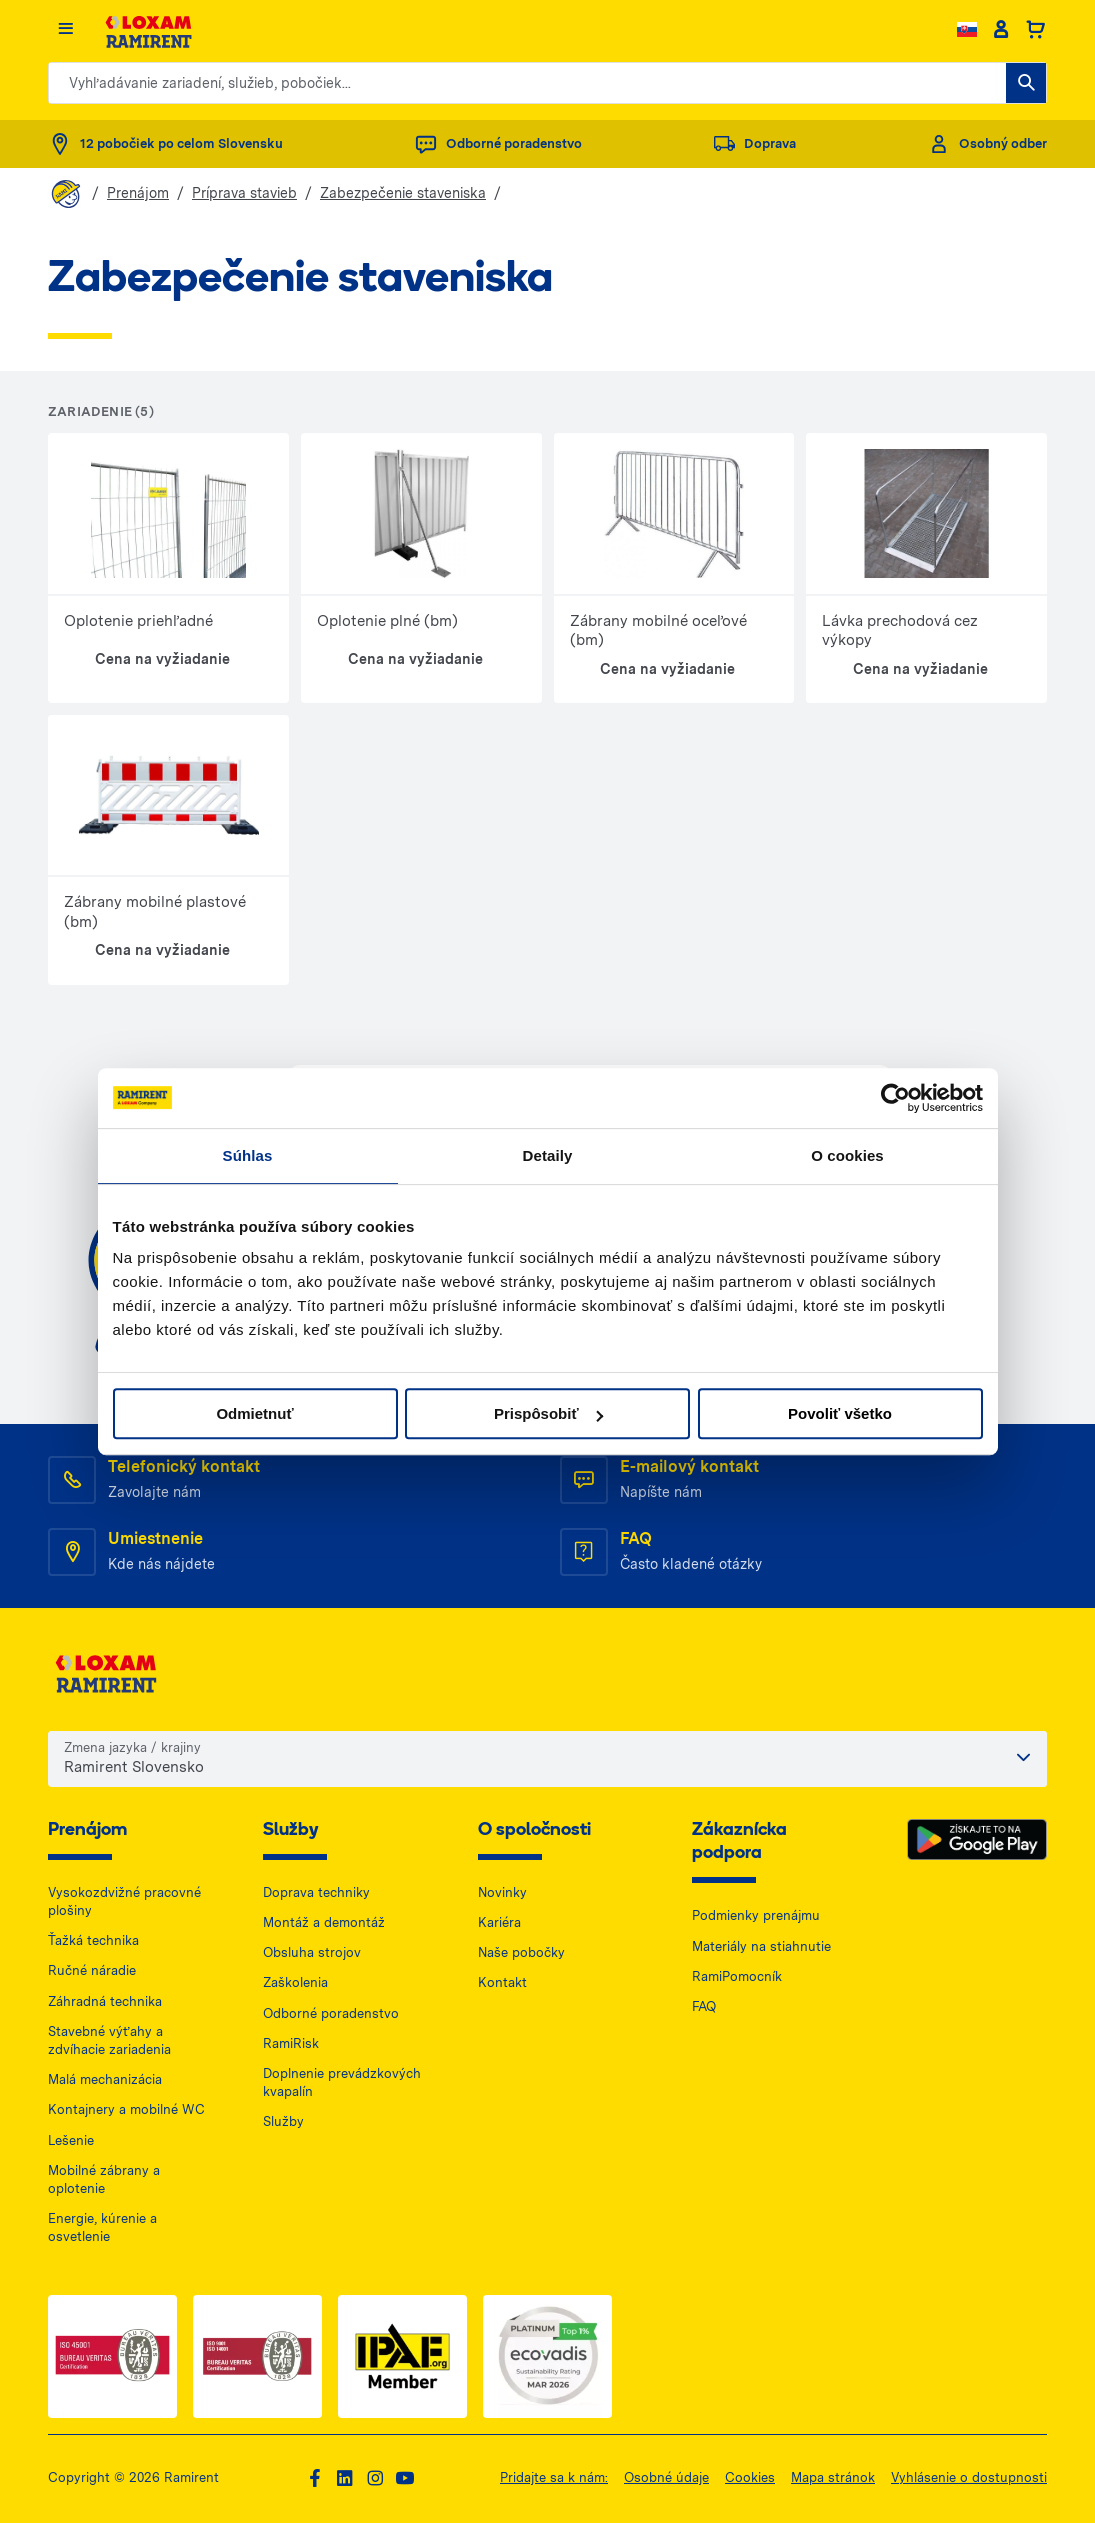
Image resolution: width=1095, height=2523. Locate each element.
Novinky (502, 1892)
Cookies (750, 2477)
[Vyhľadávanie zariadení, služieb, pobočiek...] (1026, 83)
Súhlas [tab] (248, 1155)
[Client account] (1000, 30)
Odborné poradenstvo (331, 2013)
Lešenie (71, 2140)
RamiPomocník (737, 1976)
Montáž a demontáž (324, 1922)
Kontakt (502, 1982)
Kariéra (499, 1922)
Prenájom (138, 193)
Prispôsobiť (548, 1413)
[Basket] (1035, 30)
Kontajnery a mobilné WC (126, 2109)
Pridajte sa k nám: (554, 2477)
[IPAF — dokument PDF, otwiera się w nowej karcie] (402, 2356)
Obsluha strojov (312, 1952)
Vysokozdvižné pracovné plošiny (124, 1901)
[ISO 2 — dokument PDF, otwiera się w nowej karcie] (257, 2356)
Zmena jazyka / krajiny (132, 1747)
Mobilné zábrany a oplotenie (104, 2179)
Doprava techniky (316, 1892)
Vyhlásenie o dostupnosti (969, 2477)
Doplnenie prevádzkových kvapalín (342, 2082)
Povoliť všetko (840, 1413)
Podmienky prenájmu (756, 1915)
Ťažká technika (93, 1940)
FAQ (704, 2006)
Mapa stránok (833, 2477)
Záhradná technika (105, 2001)
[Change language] (967, 29)
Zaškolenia (295, 1982)
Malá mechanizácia (105, 2079)
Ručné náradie (92, 1970)
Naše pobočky (521, 1952)
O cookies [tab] (847, 1155)
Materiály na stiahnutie (761, 1946)
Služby (283, 2121)
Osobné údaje (666, 2477)
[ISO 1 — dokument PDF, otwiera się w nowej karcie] (112, 2356)
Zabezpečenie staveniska (403, 193)
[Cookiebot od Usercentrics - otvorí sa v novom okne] (895, 1098)
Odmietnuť (254, 1413)
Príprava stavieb (244, 193)
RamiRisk (291, 2043)
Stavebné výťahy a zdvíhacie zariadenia (109, 2040)
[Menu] (65, 29)
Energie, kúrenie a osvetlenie (102, 2227)
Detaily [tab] (548, 1155)
